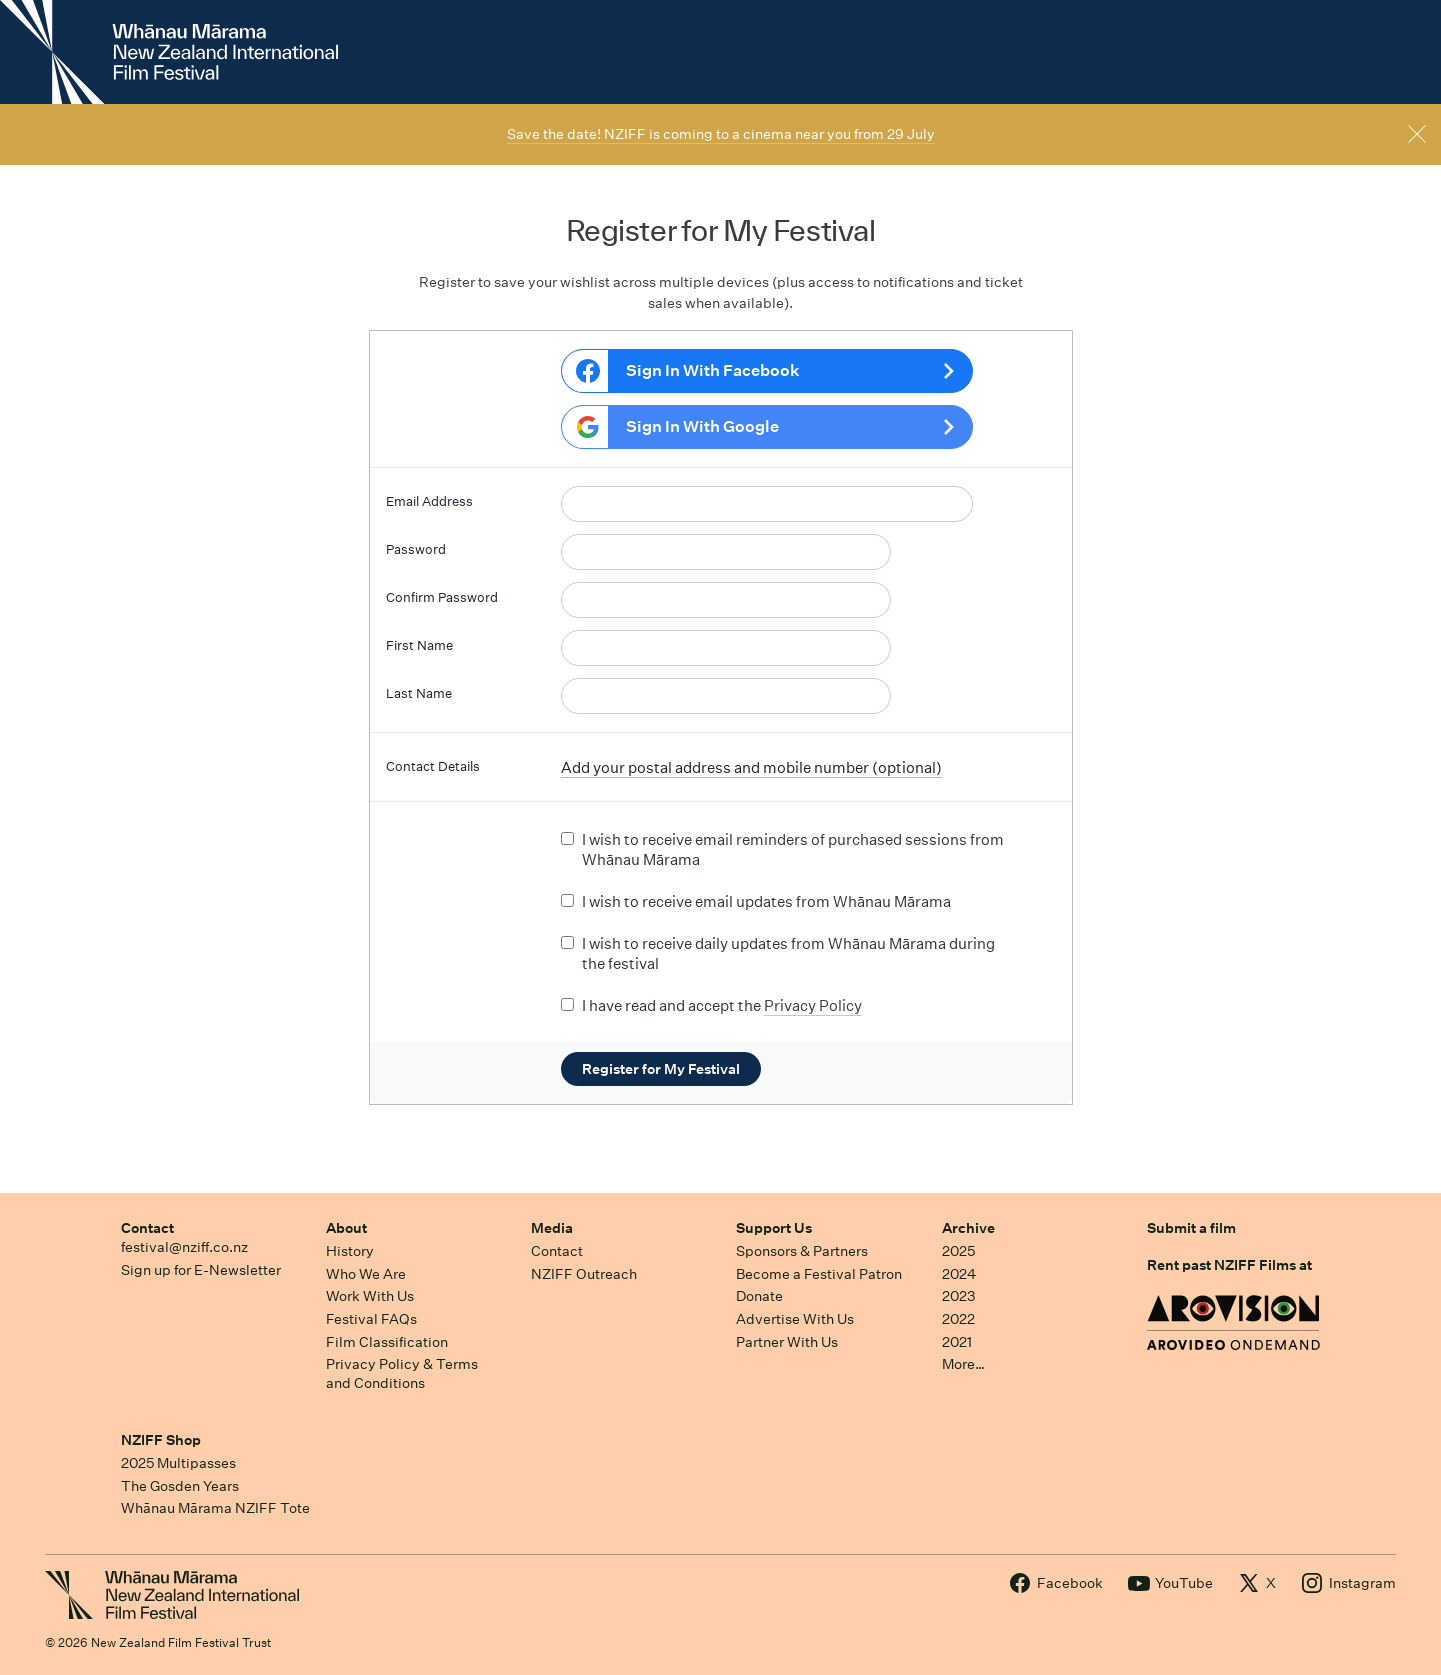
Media (552, 1228)
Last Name (419, 693)
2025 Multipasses (178, 1463)
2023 (959, 1296)
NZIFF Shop (161, 1440)
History (350, 1251)
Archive (968, 1228)
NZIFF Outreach (584, 1274)
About (346, 1228)
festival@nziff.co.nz (184, 1247)
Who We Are (366, 1274)
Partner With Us (787, 1342)
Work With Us (370, 1296)
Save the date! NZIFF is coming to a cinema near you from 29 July (721, 134)
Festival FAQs (371, 1319)
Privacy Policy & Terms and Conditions (402, 1373)
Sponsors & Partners (802, 1251)
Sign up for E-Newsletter (201, 1270)
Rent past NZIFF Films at (1229, 1265)
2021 (957, 1342)
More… (963, 1364)
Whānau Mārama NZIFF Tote (215, 1508)
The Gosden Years (180, 1486)
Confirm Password (442, 597)
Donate (759, 1296)
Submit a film (1191, 1228)
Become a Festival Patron (819, 1274)
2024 (959, 1274)
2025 (958, 1251)
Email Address (429, 501)
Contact (147, 1228)
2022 (958, 1319)
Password (416, 549)
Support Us (774, 1228)
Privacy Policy (813, 1005)
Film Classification (387, 1342)
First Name (419, 645)
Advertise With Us (795, 1319)
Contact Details (433, 766)
